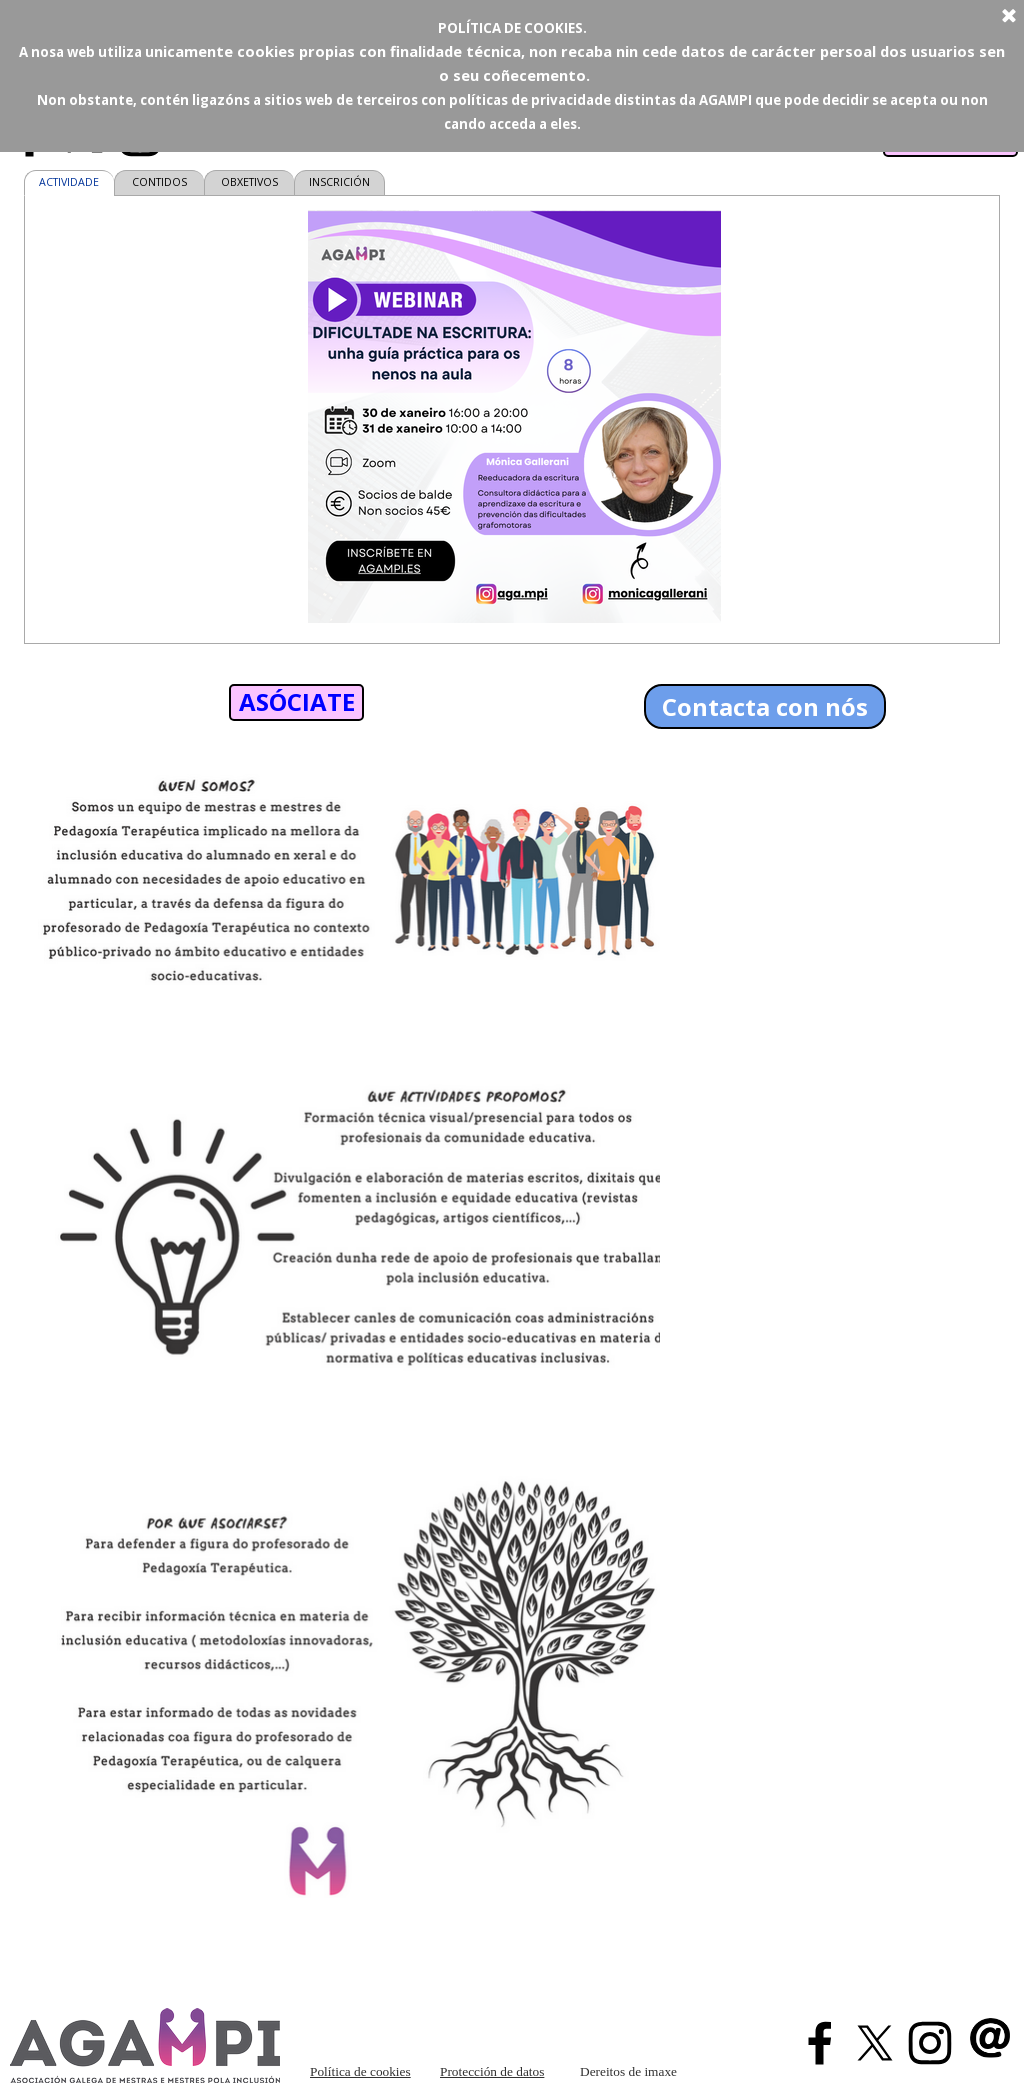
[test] (296, 702)
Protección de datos (492, 2071)
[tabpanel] (514, 419)
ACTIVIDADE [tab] (69, 182)
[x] (875, 2043)
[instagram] (930, 2043)
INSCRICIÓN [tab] (339, 182)
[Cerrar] (1009, 17)
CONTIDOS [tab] (159, 182)
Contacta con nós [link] (765, 706)
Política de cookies (360, 2071)
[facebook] (820, 2043)
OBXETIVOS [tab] (249, 182)
